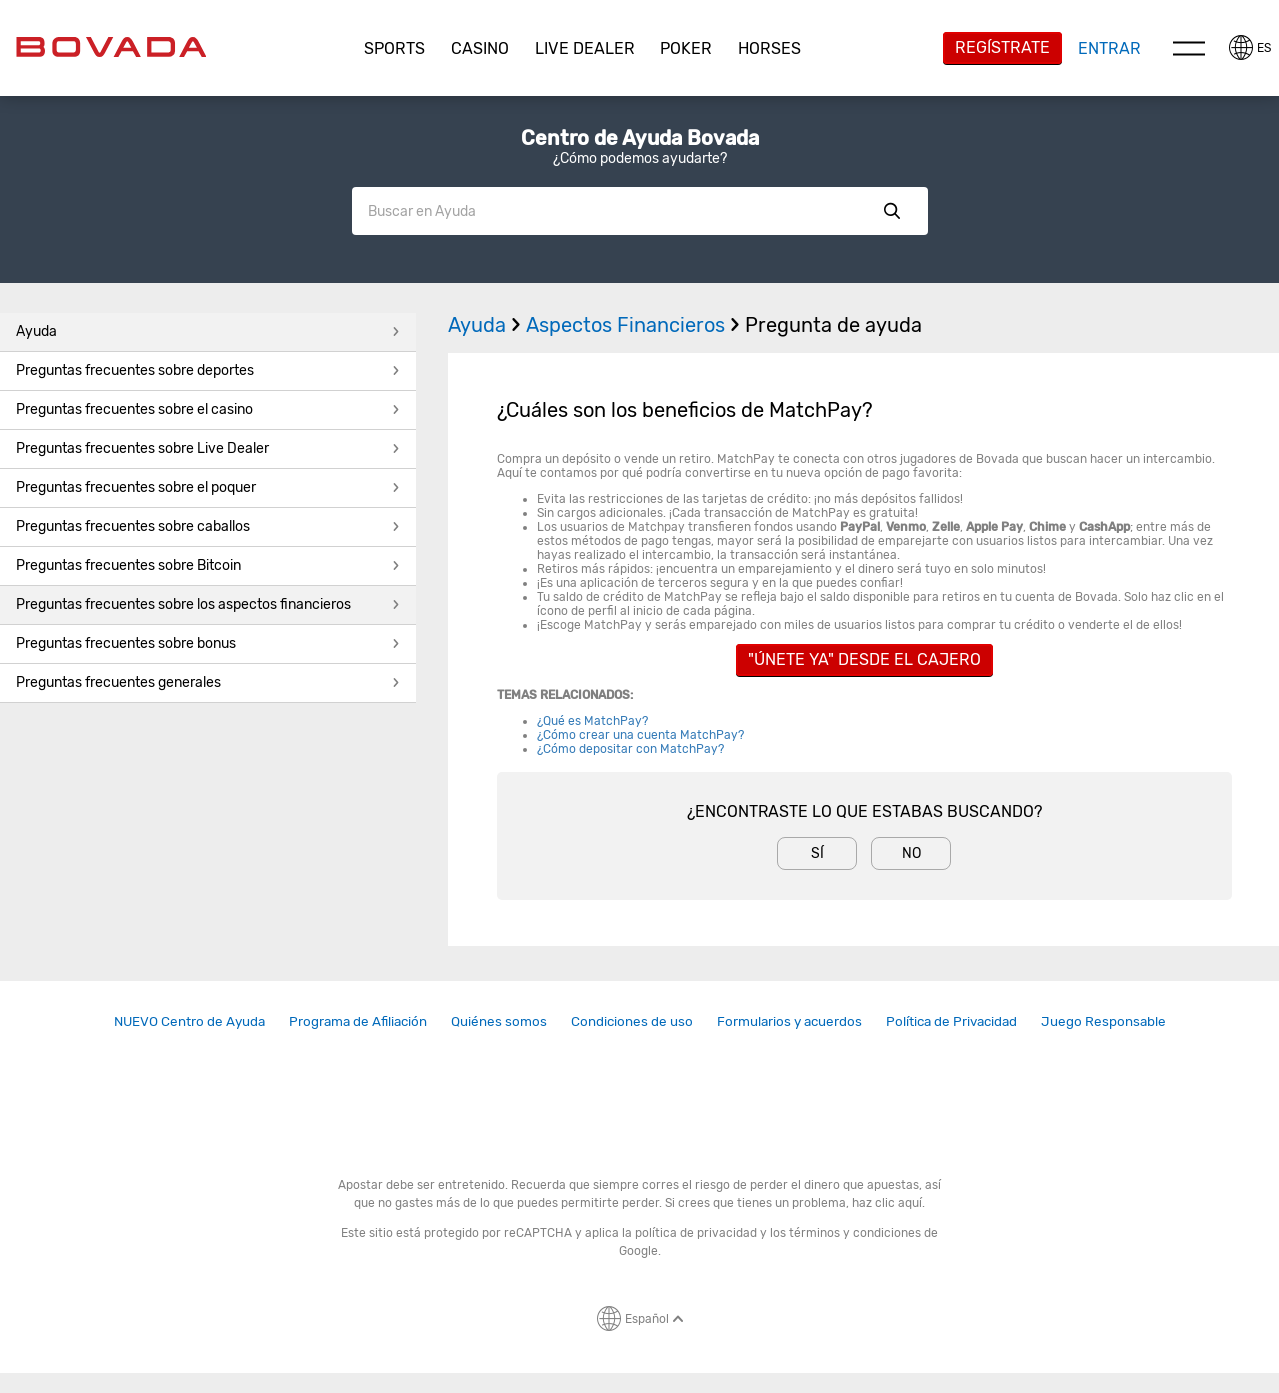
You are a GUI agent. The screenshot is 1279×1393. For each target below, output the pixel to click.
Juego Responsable (1103, 1021)
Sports (394, 48)
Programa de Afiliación (358, 1021)
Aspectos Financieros (635, 325)
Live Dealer (585, 48)
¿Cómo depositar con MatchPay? (632, 749)
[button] (394, 49)
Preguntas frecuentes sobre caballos (208, 526)
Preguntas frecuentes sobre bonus (208, 643)
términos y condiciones (855, 1233)
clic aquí (898, 1203)
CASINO (480, 48)
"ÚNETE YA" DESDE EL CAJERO (864, 659)
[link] (189, 1021)
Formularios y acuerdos (789, 1021)
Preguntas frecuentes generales (208, 682)
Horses (769, 48)
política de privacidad (696, 1233)
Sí (817, 853)
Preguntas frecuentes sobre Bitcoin (208, 565)
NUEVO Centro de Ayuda (189, 1021)
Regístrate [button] (1002, 47)
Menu (1189, 48)
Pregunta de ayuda (833, 325)
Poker (686, 48)
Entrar (1109, 48)
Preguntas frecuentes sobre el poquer (208, 487)
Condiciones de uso (632, 1021)
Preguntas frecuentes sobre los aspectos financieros (208, 604)
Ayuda (208, 331)
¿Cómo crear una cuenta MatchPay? (642, 735)
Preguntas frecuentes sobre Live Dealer (208, 448)
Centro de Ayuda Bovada (640, 138)
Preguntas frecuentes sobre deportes (208, 370)
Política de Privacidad (951, 1021)
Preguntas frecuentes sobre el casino (208, 409)
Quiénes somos (499, 1021)
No (911, 853)
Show (892, 211)
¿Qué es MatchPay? (592, 721)
